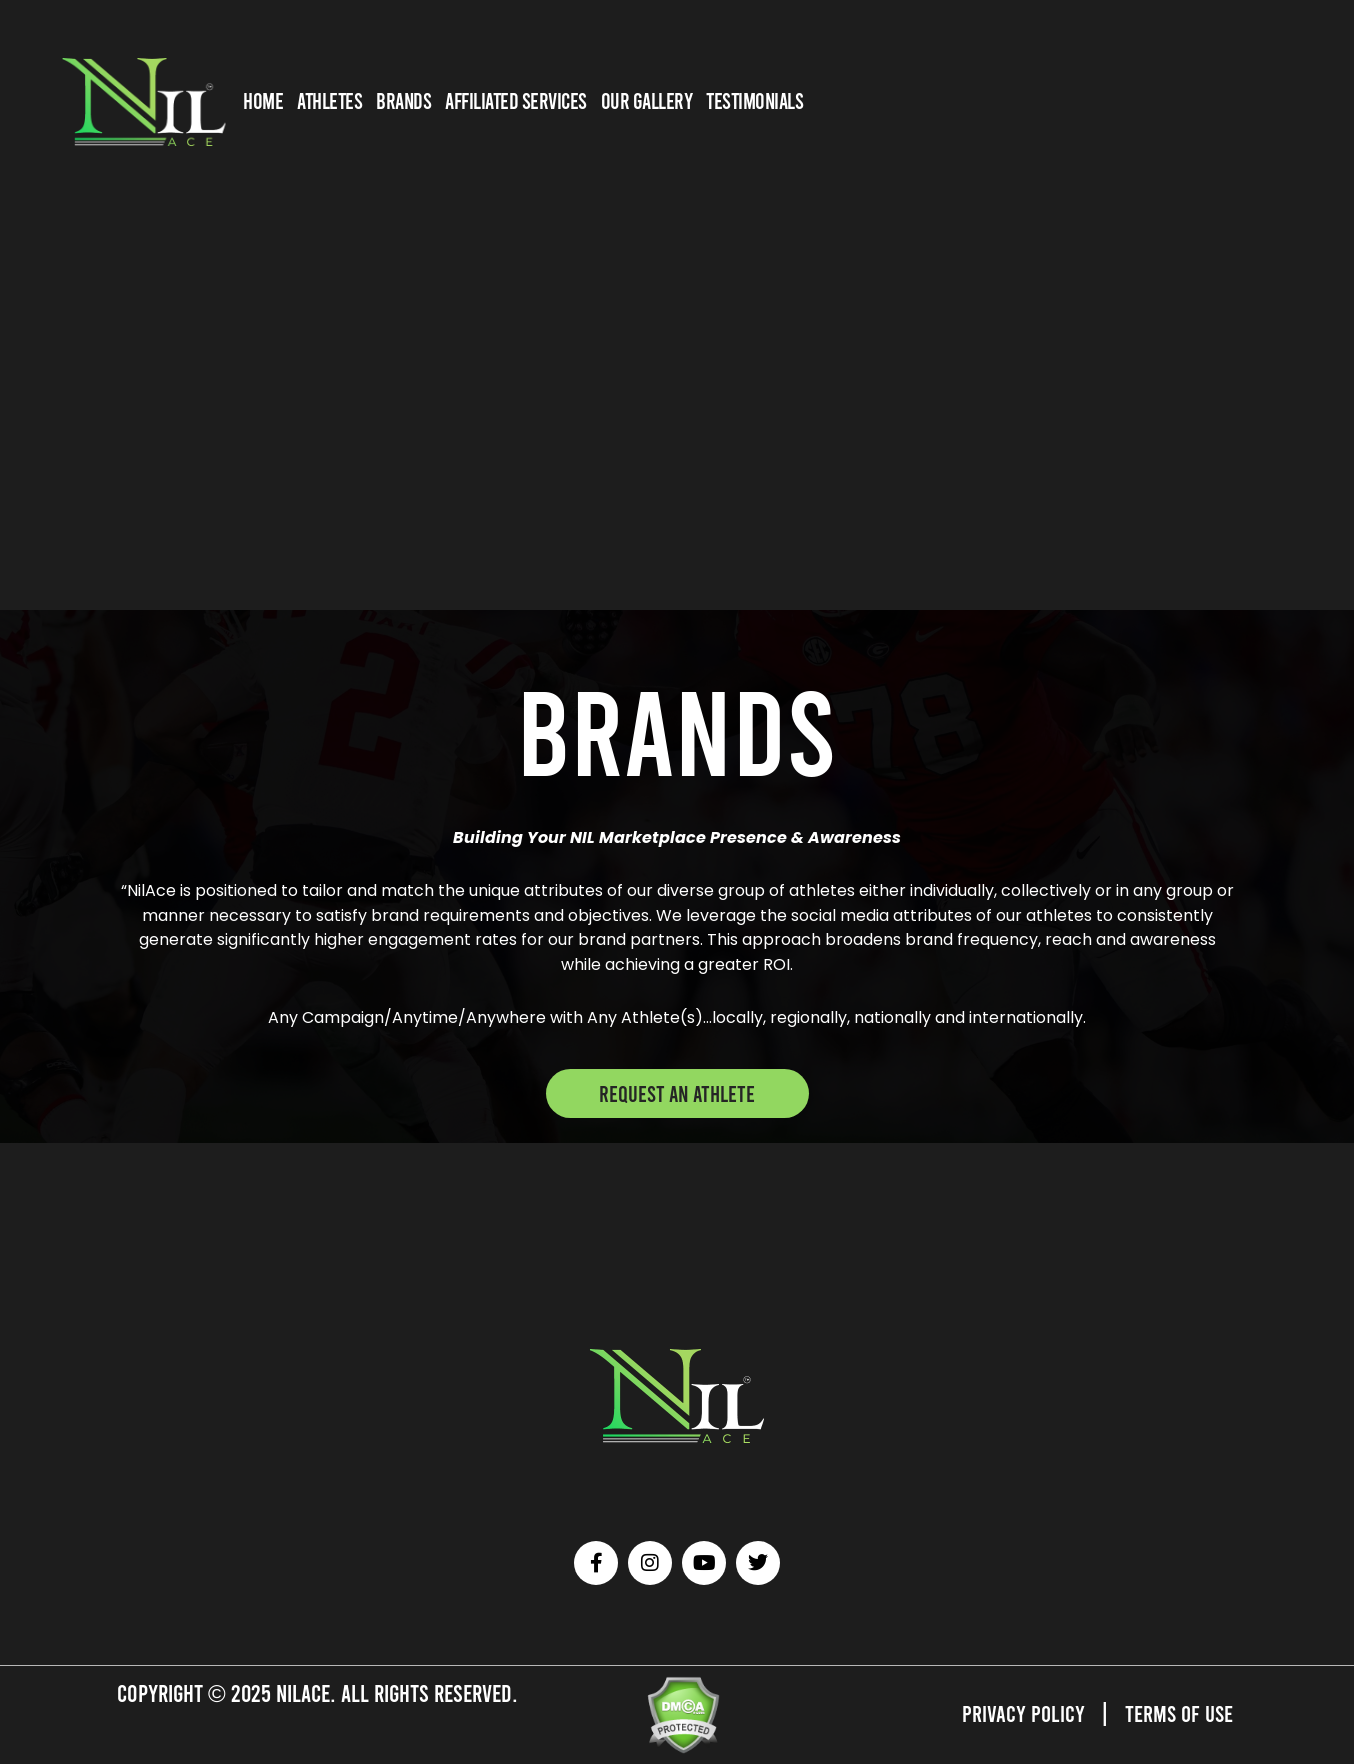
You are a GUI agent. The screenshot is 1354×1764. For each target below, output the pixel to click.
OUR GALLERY (647, 100)
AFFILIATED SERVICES (516, 100)
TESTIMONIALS (754, 100)
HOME (263, 100)
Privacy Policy (1020, 1712)
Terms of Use (1177, 1712)
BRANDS (403, 100)
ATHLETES (329, 100)
